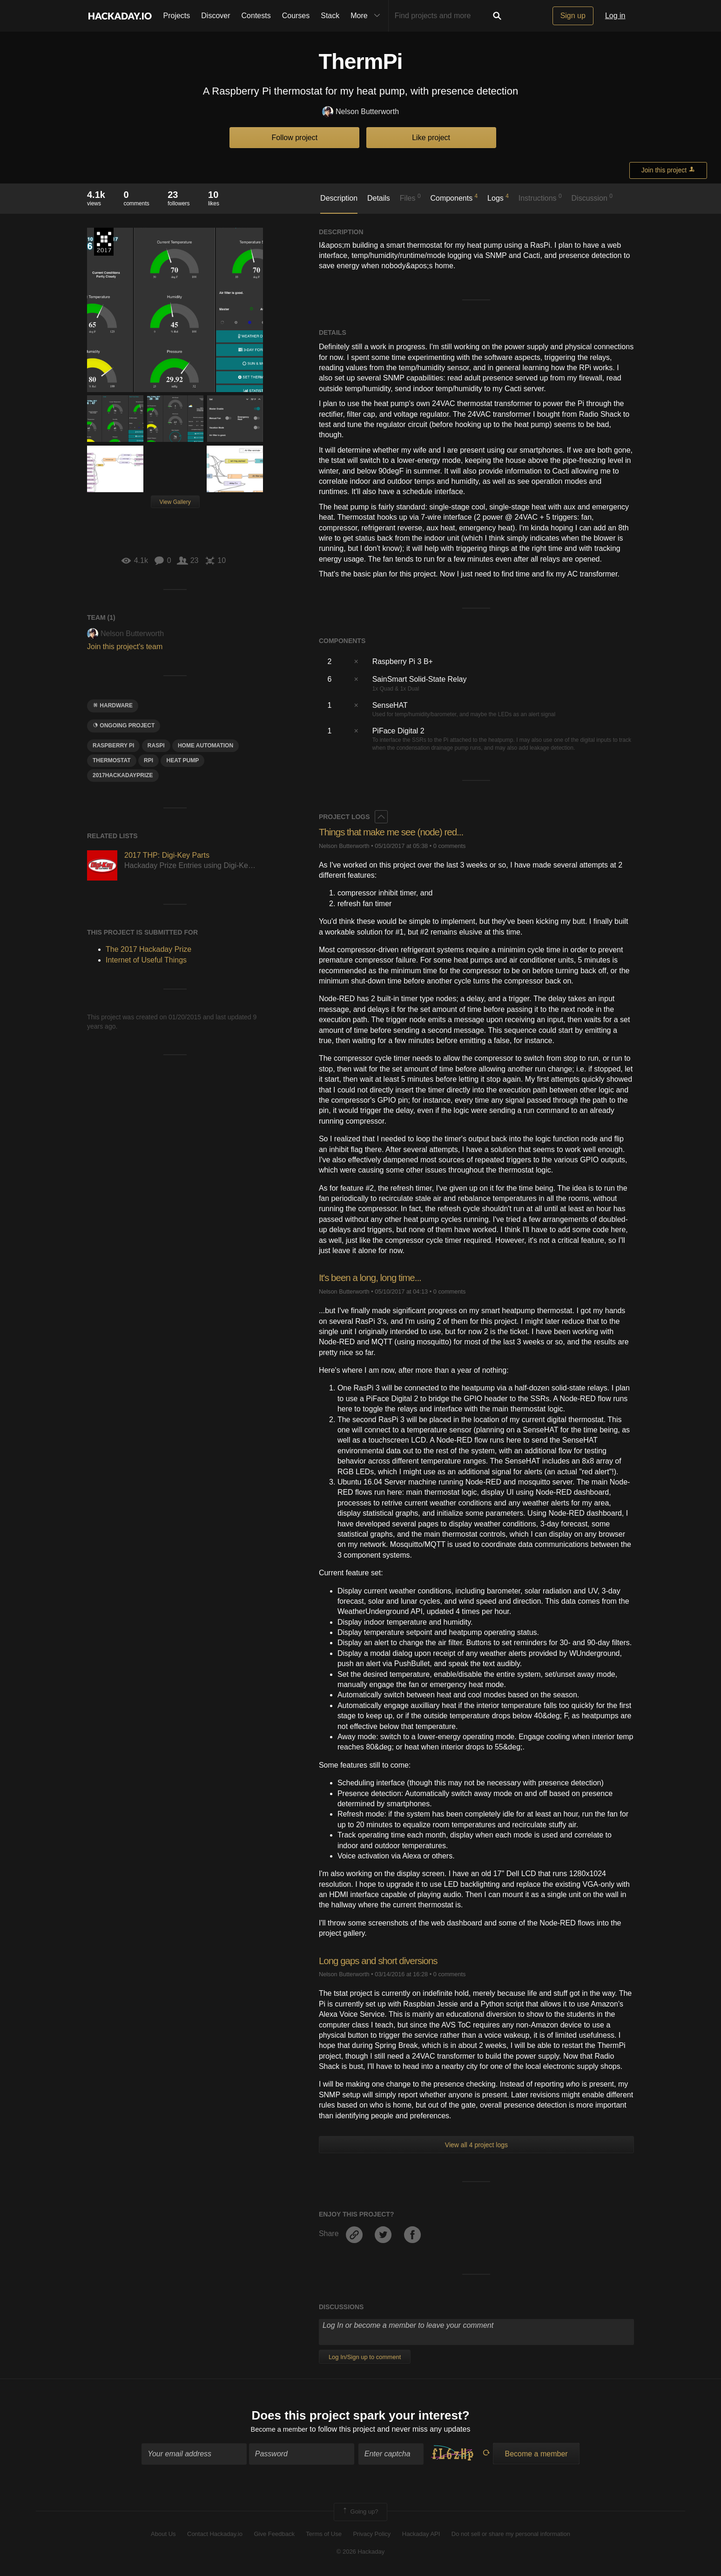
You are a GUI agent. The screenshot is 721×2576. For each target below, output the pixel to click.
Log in (615, 16)
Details (378, 198)
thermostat (112, 760)
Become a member (279, 2430)
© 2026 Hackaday (361, 2553)
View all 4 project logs (476, 2145)
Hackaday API (421, 2535)
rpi (148, 760)
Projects (176, 16)
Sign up (573, 16)
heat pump (182, 760)
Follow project (295, 138)
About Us (163, 2535)
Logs (498, 197)
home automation (205, 745)
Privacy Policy (372, 2535)
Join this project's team (124, 647)
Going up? (359, 2513)
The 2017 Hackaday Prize (104, 242)
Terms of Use (324, 2535)
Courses (296, 16)
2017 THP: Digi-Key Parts (166, 855)
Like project (431, 138)
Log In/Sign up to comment (365, 2356)
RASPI (156, 745)
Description (338, 198)
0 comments (449, 845)
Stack (330, 16)
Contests (256, 16)
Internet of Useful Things (146, 960)
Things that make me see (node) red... (397, 832)
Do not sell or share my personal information (510, 2535)
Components (454, 197)
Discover (215, 16)
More (367, 15)
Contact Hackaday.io (215, 2535)
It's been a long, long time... (374, 1277)
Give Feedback (274, 2535)
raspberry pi (113, 745)
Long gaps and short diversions (383, 1960)
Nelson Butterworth (360, 112)
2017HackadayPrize (123, 775)
